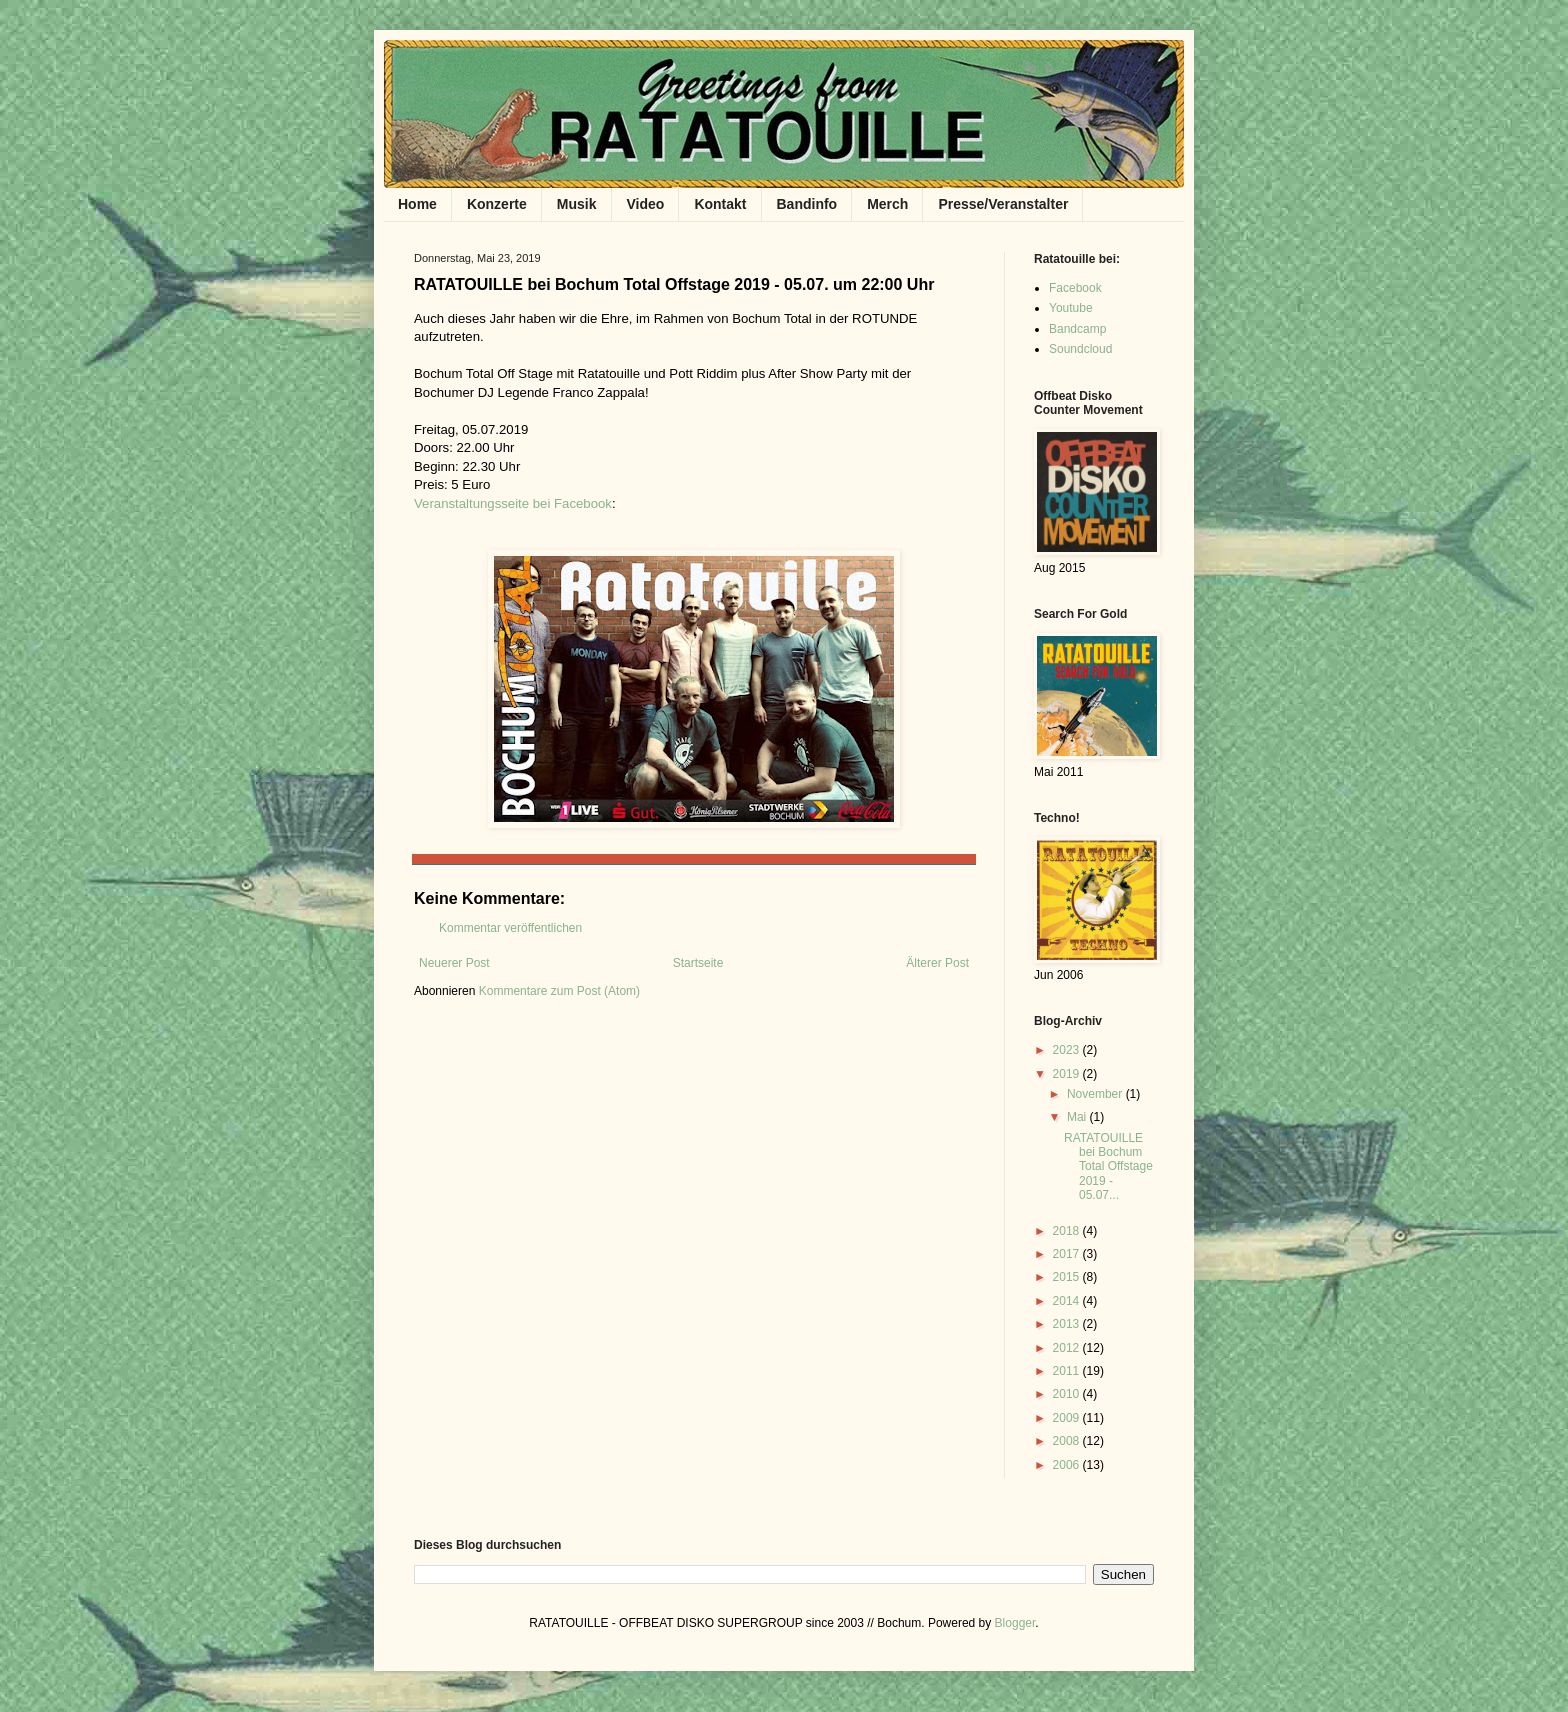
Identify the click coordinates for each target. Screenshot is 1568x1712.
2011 (1068, 1371)
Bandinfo (807, 204)
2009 (1068, 1418)
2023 (1068, 1050)
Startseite (698, 963)
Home (417, 204)
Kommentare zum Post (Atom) (559, 991)
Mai (1078, 1117)
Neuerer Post (454, 963)
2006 (1068, 1465)
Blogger (1015, 1623)
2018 (1068, 1231)
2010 (1068, 1394)
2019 (1068, 1074)
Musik (577, 204)
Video (646, 204)
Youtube (1071, 308)
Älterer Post (937, 963)
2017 (1068, 1254)
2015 (1068, 1277)
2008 (1068, 1441)
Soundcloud (1080, 349)
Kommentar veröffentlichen (510, 928)
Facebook (1075, 288)
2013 (1068, 1324)
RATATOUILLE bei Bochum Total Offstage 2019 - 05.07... (1108, 1167)
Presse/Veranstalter (1003, 204)
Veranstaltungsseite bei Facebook (513, 503)
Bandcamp (1077, 329)
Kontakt (720, 204)
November (1096, 1094)
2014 (1068, 1301)
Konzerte (497, 204)
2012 (1068, 1348)
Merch (887, 204)
